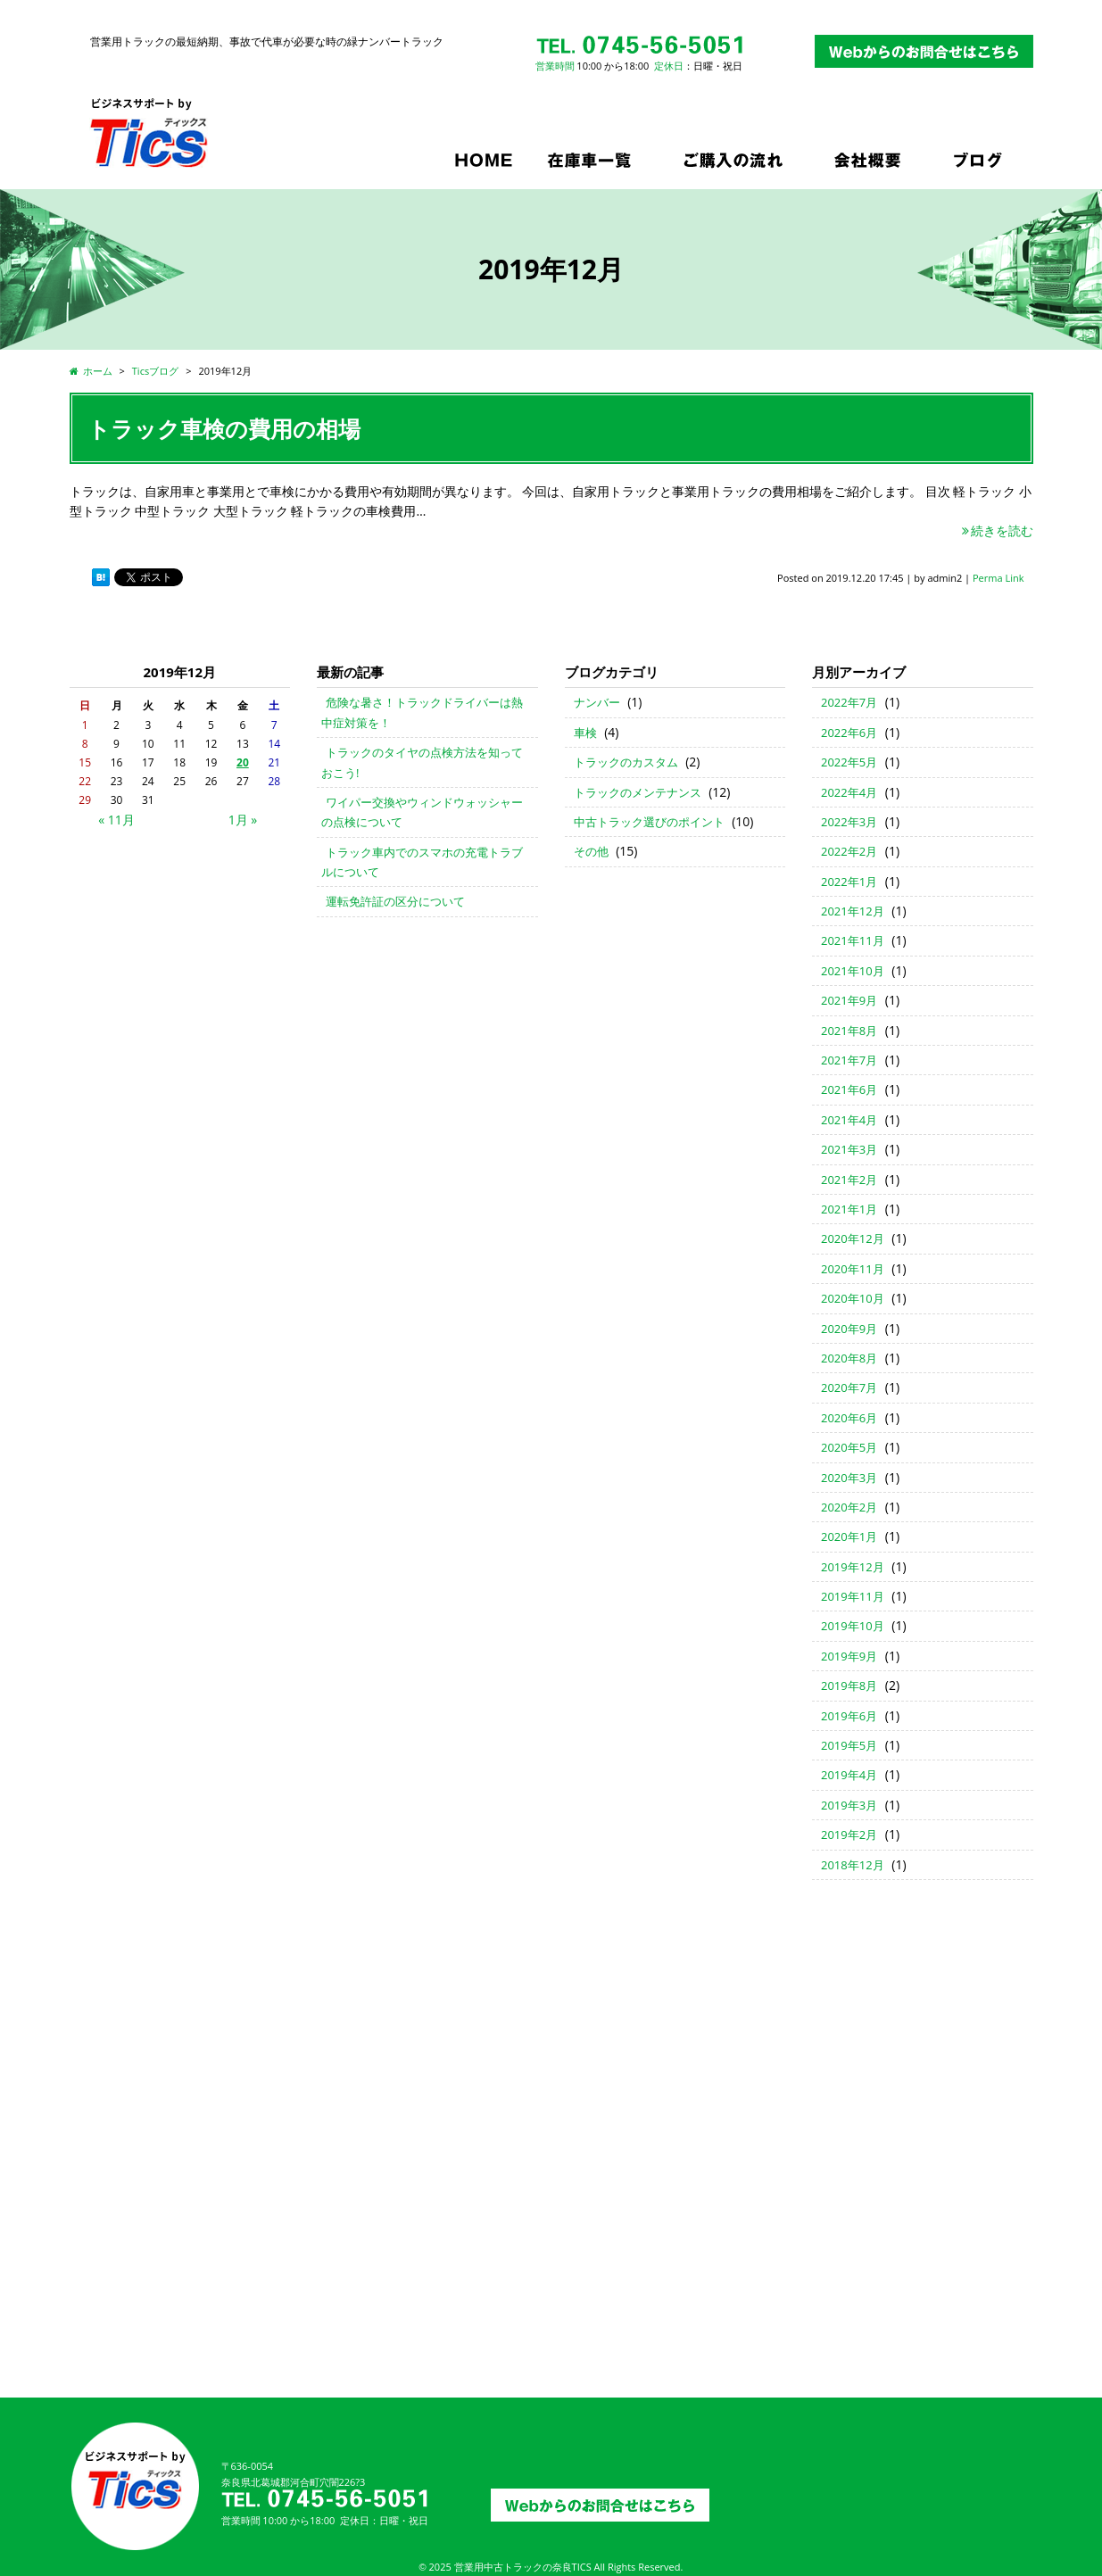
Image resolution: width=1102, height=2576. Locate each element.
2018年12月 (852, 1865)
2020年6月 (849, 1418)
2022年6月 (849, 733)
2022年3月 (849, 822)
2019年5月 (849, 1745)
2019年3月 (849, 1805)
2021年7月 (849, 1060)
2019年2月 (849, 1834)
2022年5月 (849, 762)
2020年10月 (852, 1298)
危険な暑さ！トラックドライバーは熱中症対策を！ (422, 712)
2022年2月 (849, 851)
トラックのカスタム (626, 762)
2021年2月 (849, 1180)
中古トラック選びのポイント (649, 822)
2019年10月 (852, 1626)
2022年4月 (849, 792)
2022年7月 (849, 702)
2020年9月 (849, 1329)
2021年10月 (852, 971)
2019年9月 (849, 1656)
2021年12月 (852, 911)
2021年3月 (849, 1149)
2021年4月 (849, 1120)
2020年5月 (849, 1447)
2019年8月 (849, 1685)
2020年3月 (849, 1478)
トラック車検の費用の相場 (223, 428)
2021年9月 (849, 1000)
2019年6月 (849, 1716)
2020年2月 (849, 1507)
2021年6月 (849, 1089)
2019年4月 (849, 1775)
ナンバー (597, 702)
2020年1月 (849, 1536)
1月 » (243, 819)
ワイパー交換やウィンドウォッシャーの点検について (422, 812)
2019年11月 (852, 1596)
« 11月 (116, 819)
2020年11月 (852, 1269)
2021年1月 (849, 1209)
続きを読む (996, 530)
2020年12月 (852, 1238)
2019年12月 (852, 1567)
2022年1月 (849, 882)
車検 (585, 733)
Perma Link (998, 577)
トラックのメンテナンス (637, 792)
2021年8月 (849, 1031)
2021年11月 (852, 940)
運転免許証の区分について (395, 901)
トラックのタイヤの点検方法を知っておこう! (422, 762)
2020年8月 (849, 1358)
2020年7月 (849, 1387)
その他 (591, 851)
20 (242, 762)
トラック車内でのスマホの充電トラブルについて (422, 862)
